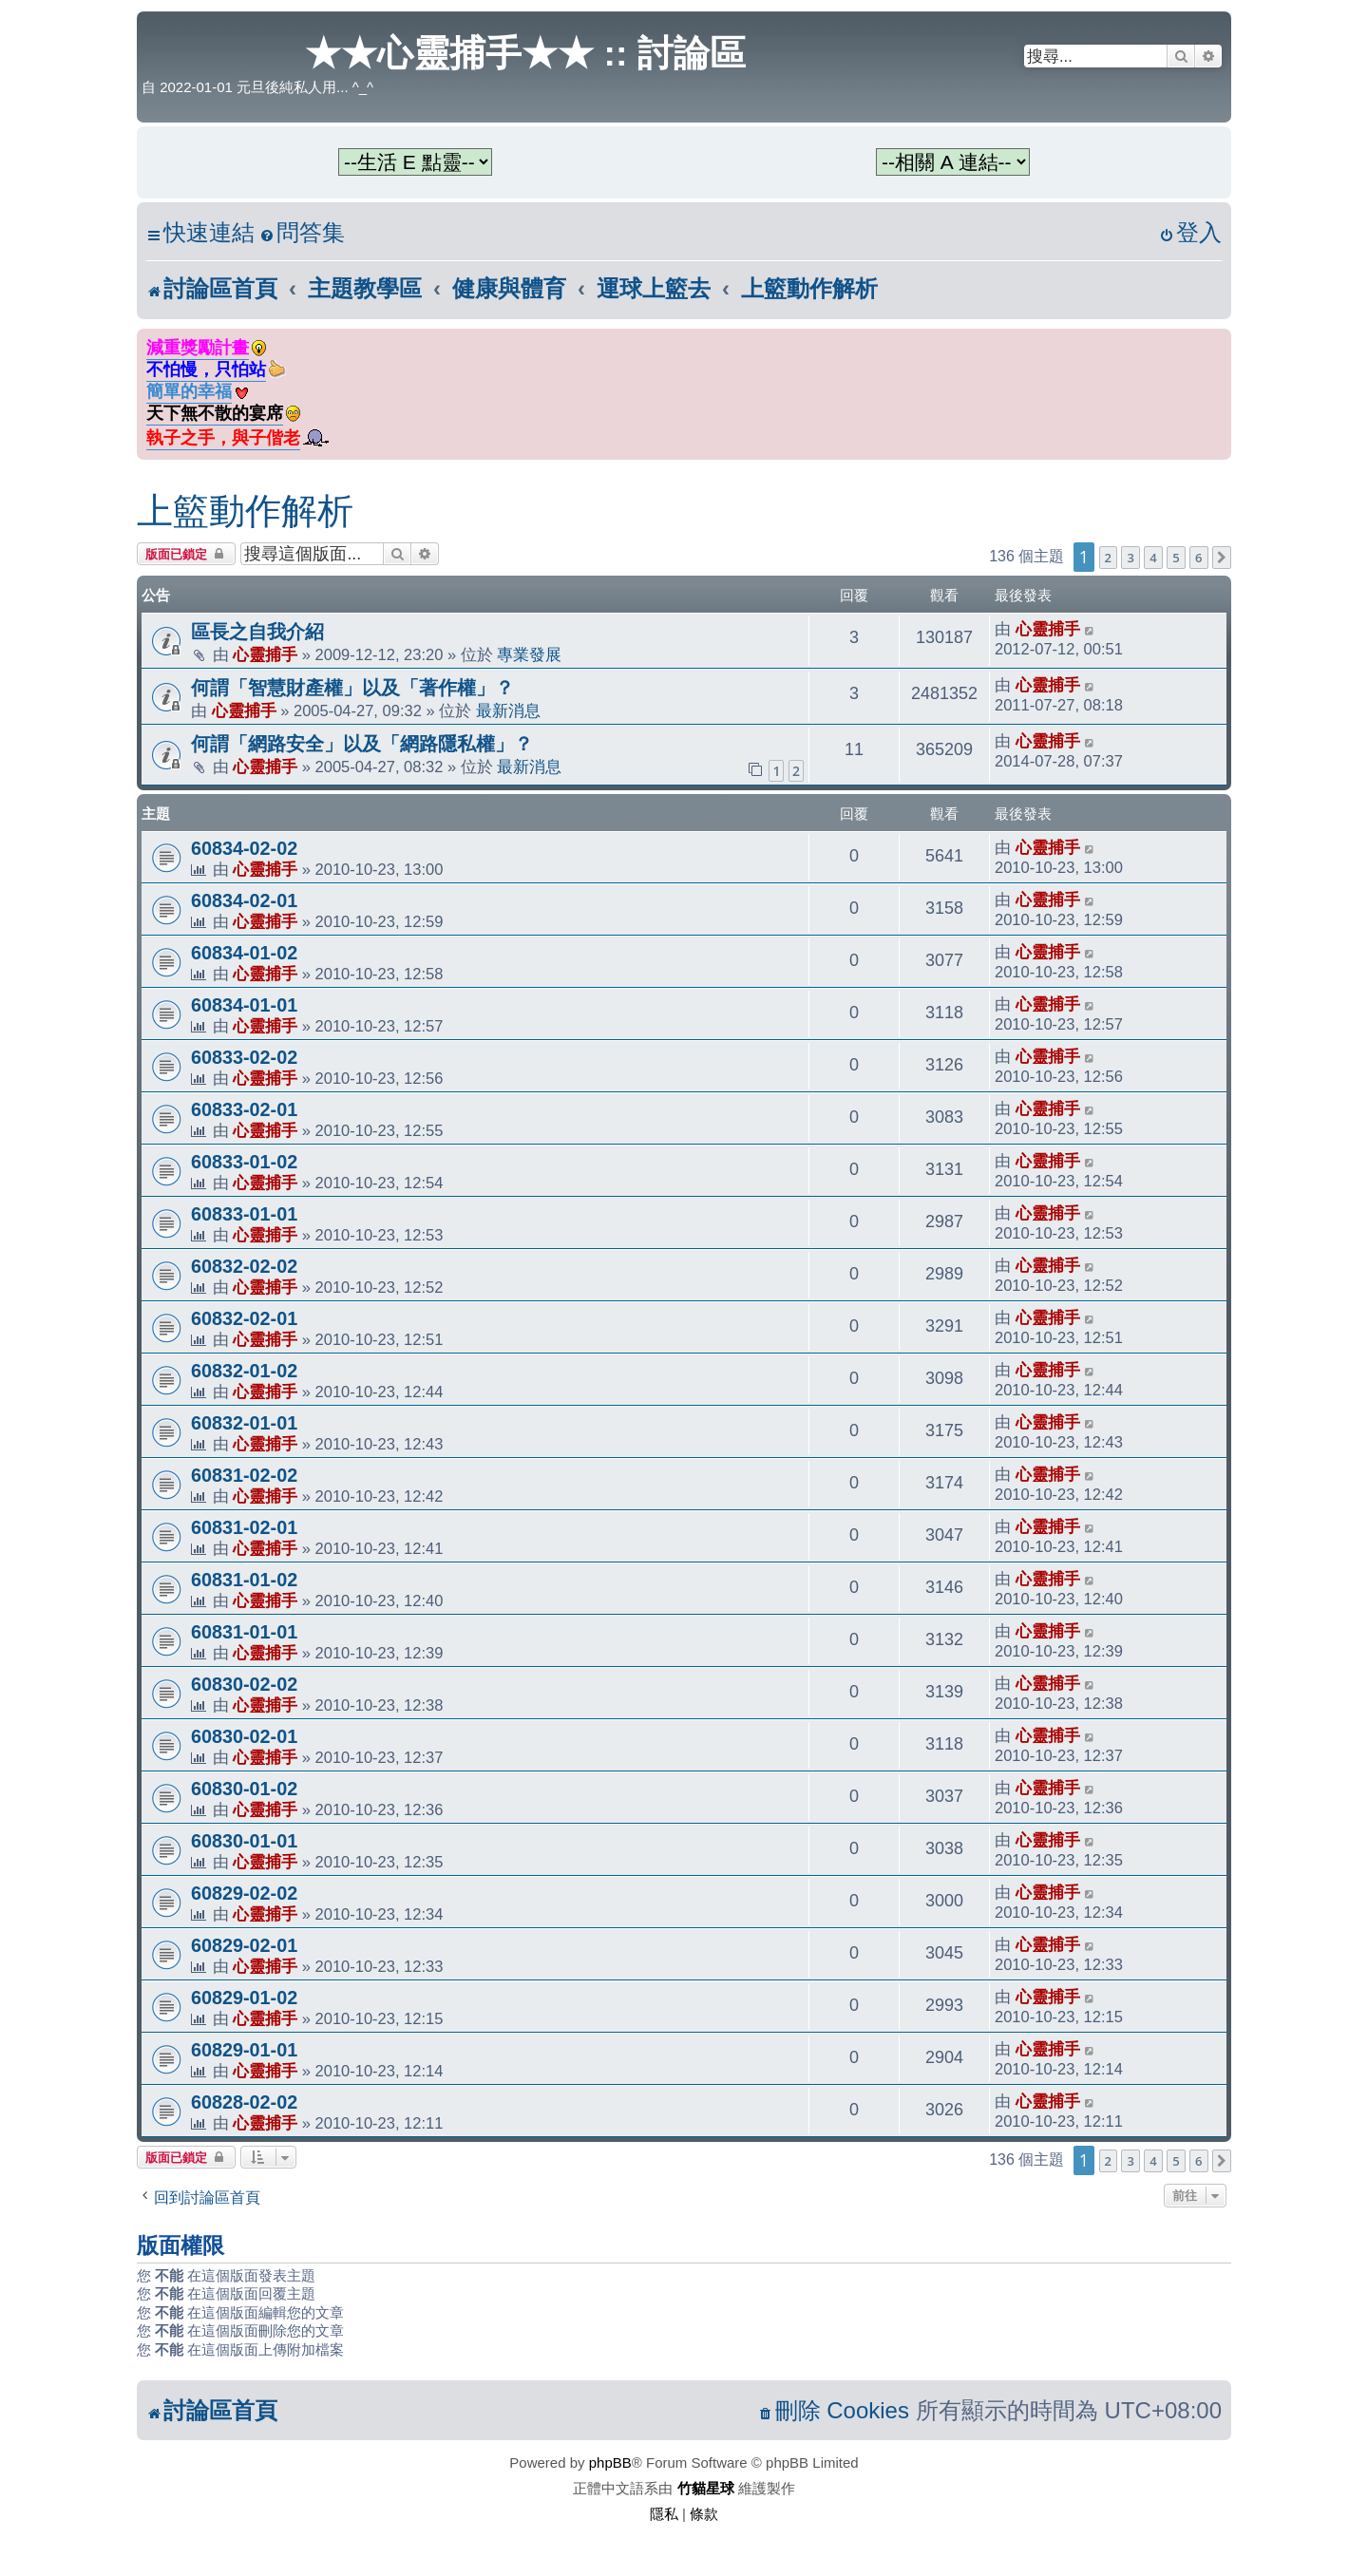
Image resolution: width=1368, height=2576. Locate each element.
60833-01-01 (244, 1213)
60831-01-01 (244, 1631)
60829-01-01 (244, 2049)
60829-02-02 (244, 1893)
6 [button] (1198, 557)
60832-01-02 (244, 1370)
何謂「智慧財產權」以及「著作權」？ (352, 687)
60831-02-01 (244, 1527)
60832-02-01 (244, 1318)
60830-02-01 (244, 1736)
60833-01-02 (244, 1161)
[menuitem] (302, 233)
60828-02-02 (244, 2102)
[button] (1221, 557)
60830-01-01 (244, 1840)
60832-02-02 (244, 1266)
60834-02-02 (244, 848)
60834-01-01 (244, 1004)
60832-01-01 (244, 1422)
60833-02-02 (244, 1057)
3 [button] (1130, 557)
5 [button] (1175, 557)
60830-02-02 (244, 1684)
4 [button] (1153, 557)
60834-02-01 (244, 900)
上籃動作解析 (245, 511)
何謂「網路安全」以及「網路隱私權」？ (362, 743)
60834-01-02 (244, 952)
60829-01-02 (244, 1997)
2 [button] (1108, 557)
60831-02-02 (244, 1475)
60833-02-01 (244, 1109)
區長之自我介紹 (257, 631)
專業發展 (529, 654)
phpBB (610, 2462)
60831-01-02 (244, 1579)
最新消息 (508, 710)
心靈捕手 (265, 654)
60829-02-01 (244, 1945)
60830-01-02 (244, 1788)
